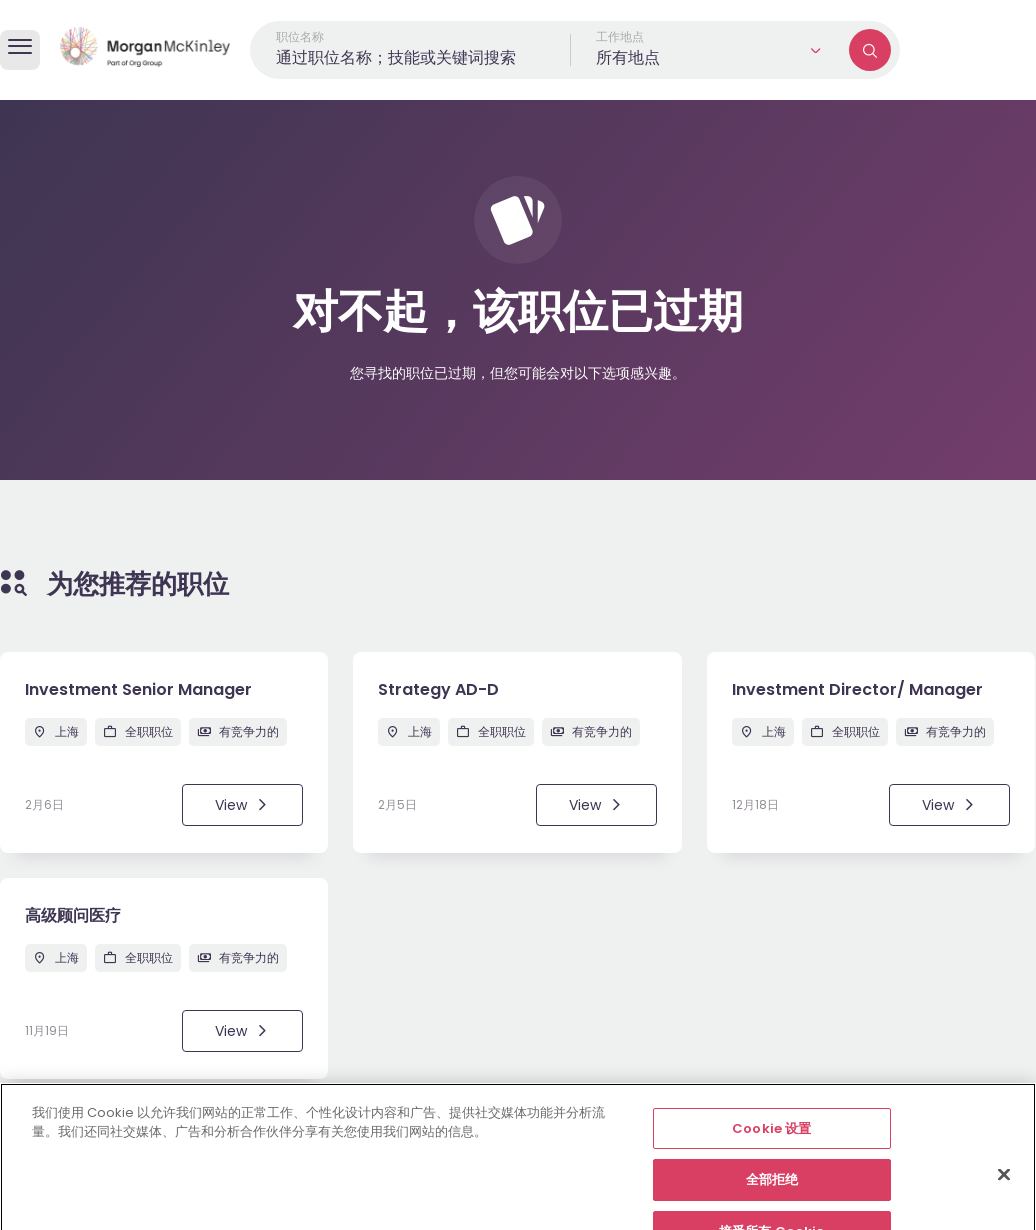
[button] (710, 50)
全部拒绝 (772, 1205)
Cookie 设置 (771, 1154)
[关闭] (1004, 1200)
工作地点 (620, 36)
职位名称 (300, 36)
